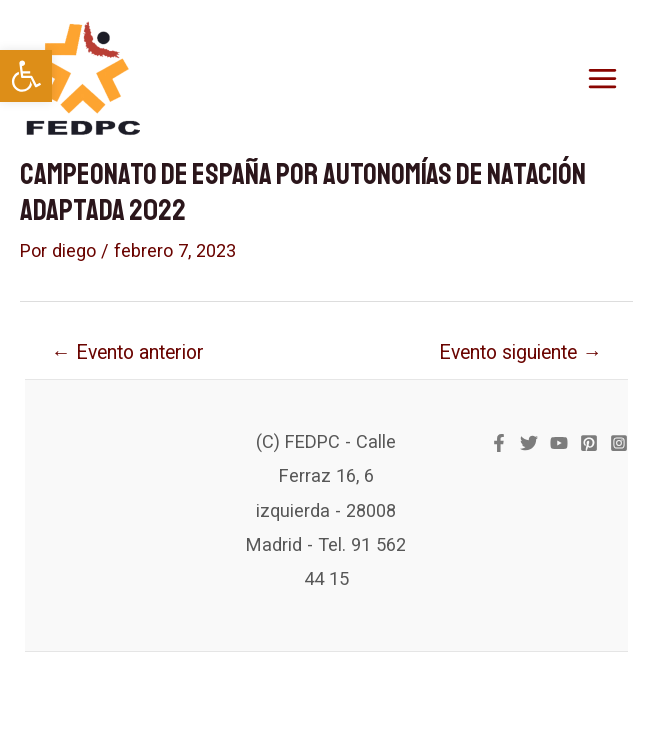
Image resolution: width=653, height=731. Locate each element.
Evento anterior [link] (127, 352)
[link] (26, 76)
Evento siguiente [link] (520, 352)
